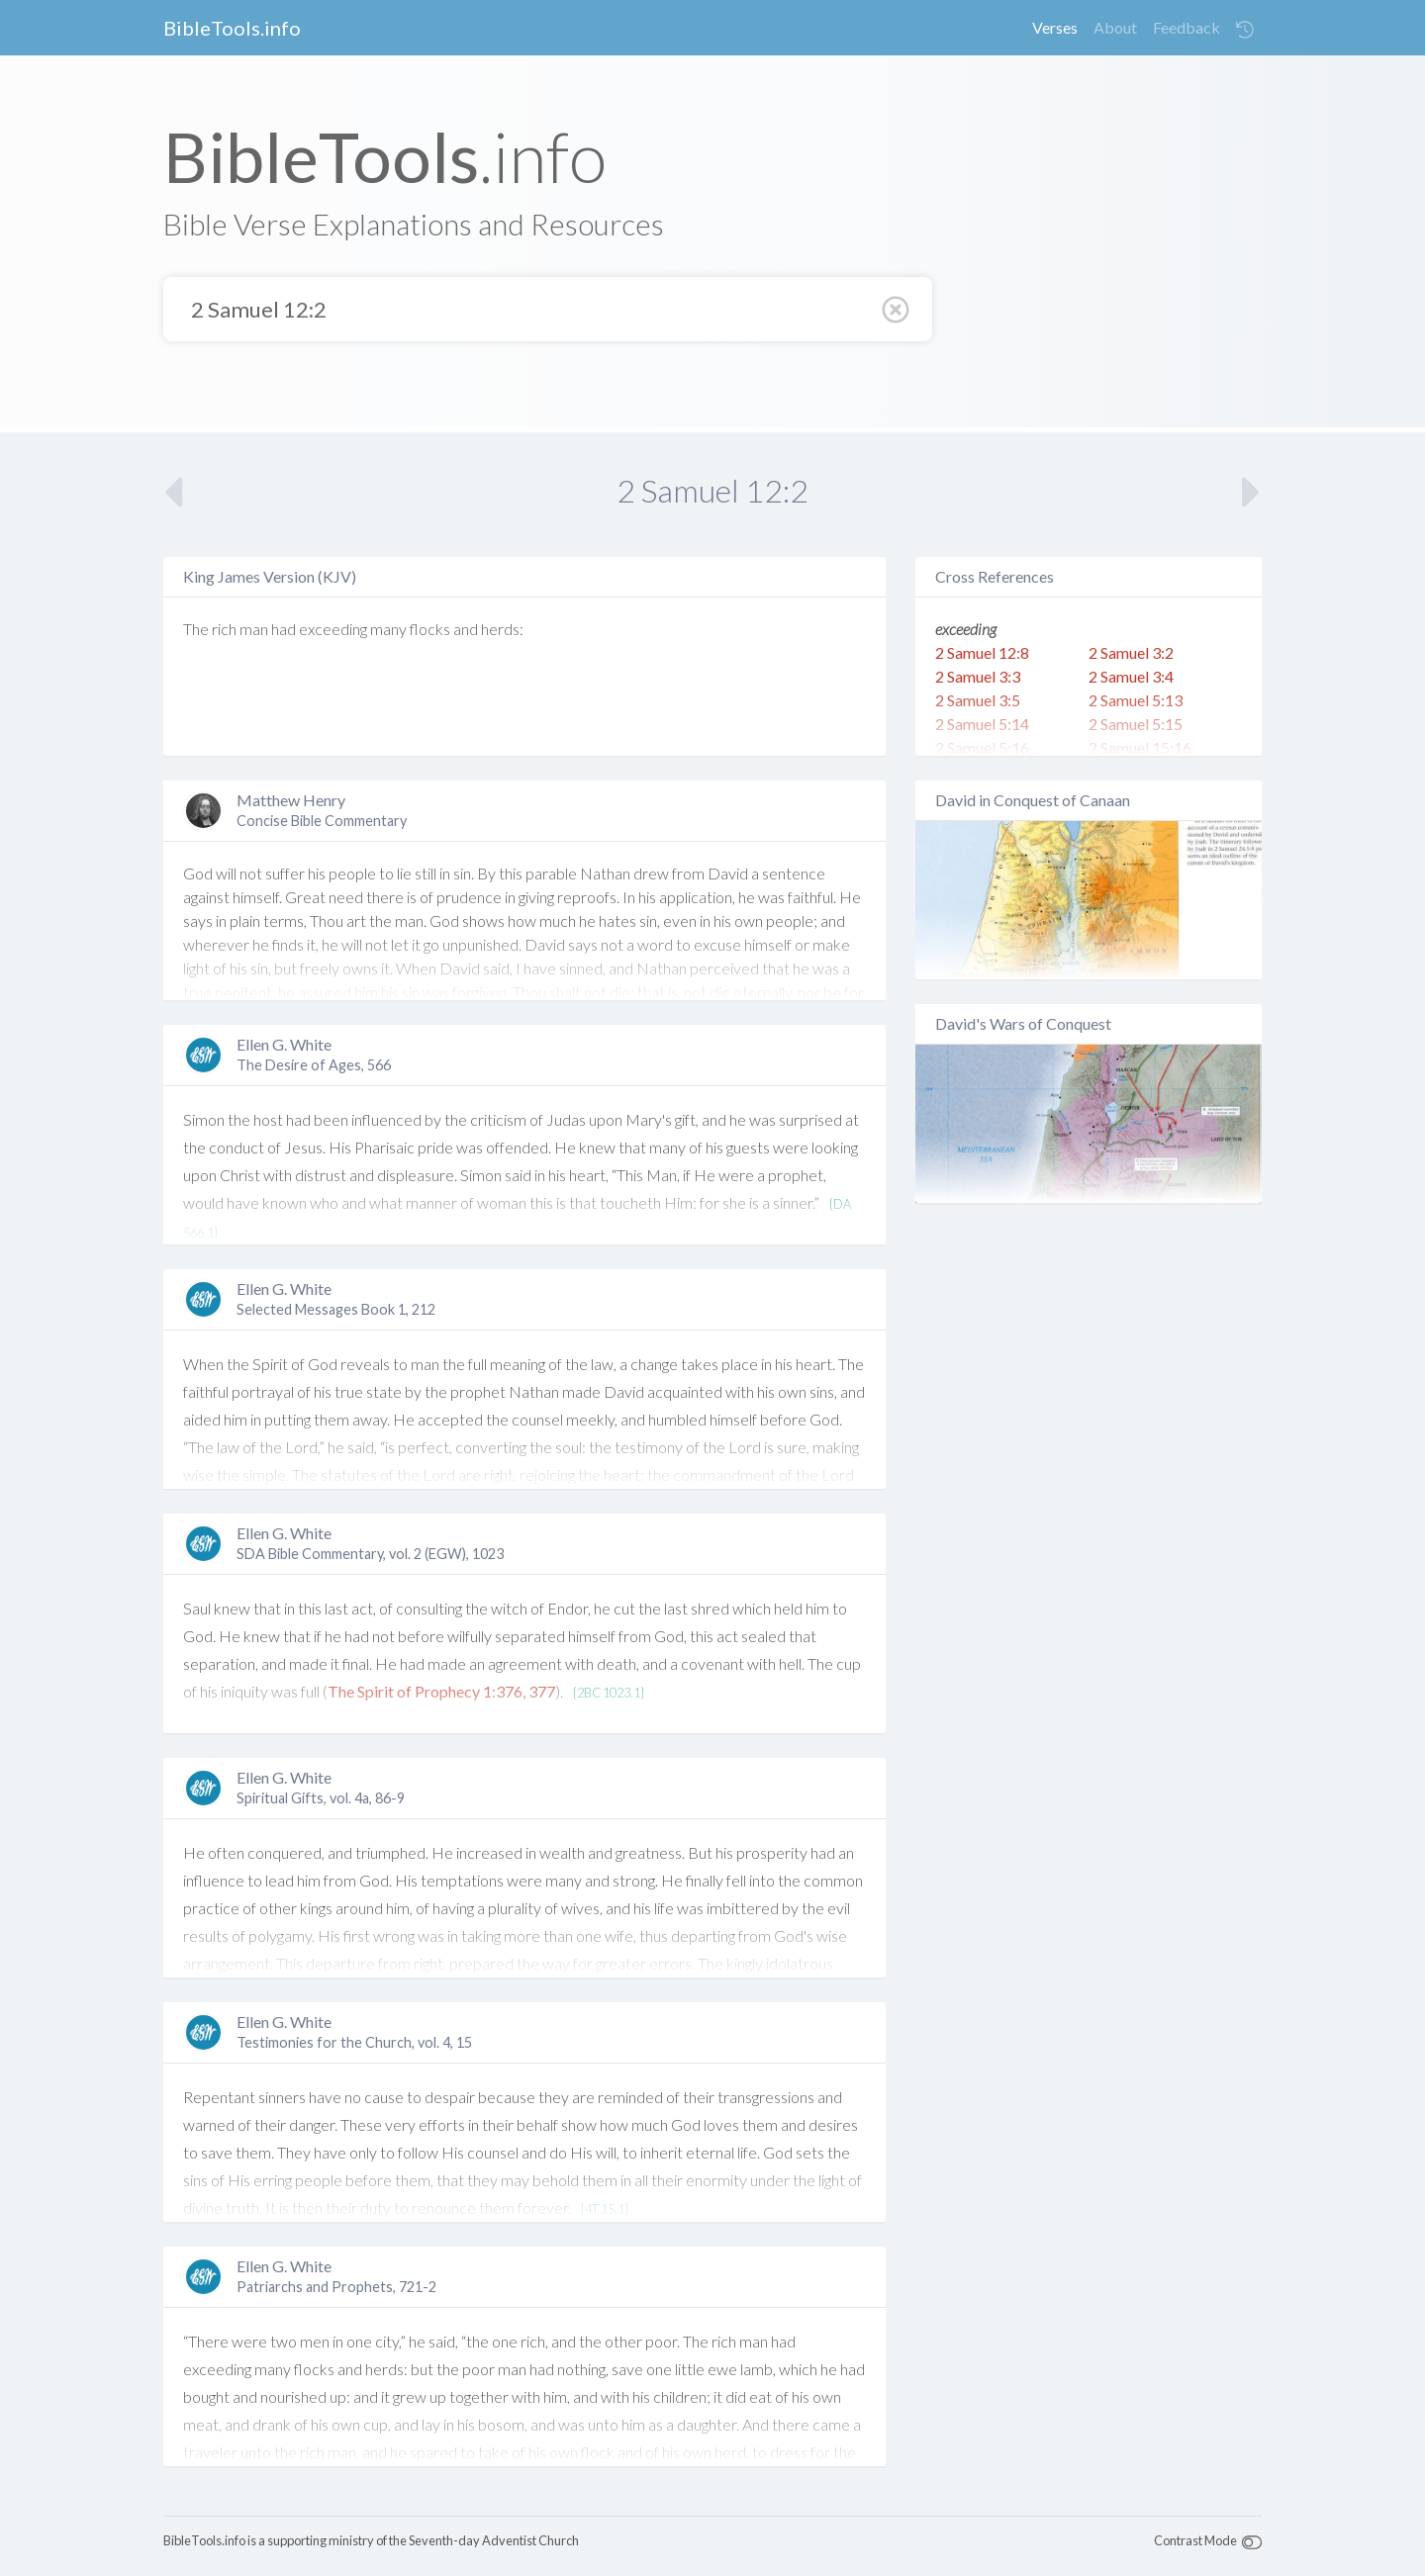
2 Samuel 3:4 (1131, 676)
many (388, 628)
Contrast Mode (1195, 2540)
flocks (430, 628)
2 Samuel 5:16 (982, 747)
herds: (502, 628)
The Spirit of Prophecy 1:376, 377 (441, 1691)
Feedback (1186, 27)
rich (224, 628)
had (283, 628)
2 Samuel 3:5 (977, 699)
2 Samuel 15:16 (1140, 747)
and (465, 628)
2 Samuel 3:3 (977, 676)
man (253, 628)
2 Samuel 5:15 (1136, 723)
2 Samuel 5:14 (982, 723)
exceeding (333, 628)
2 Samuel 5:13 (1136, 699)
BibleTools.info (232, 28)
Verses (1055, 27)
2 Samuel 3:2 (1131, 652)
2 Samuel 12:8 (982, 652)
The (196, 628)
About (1115, 27)
